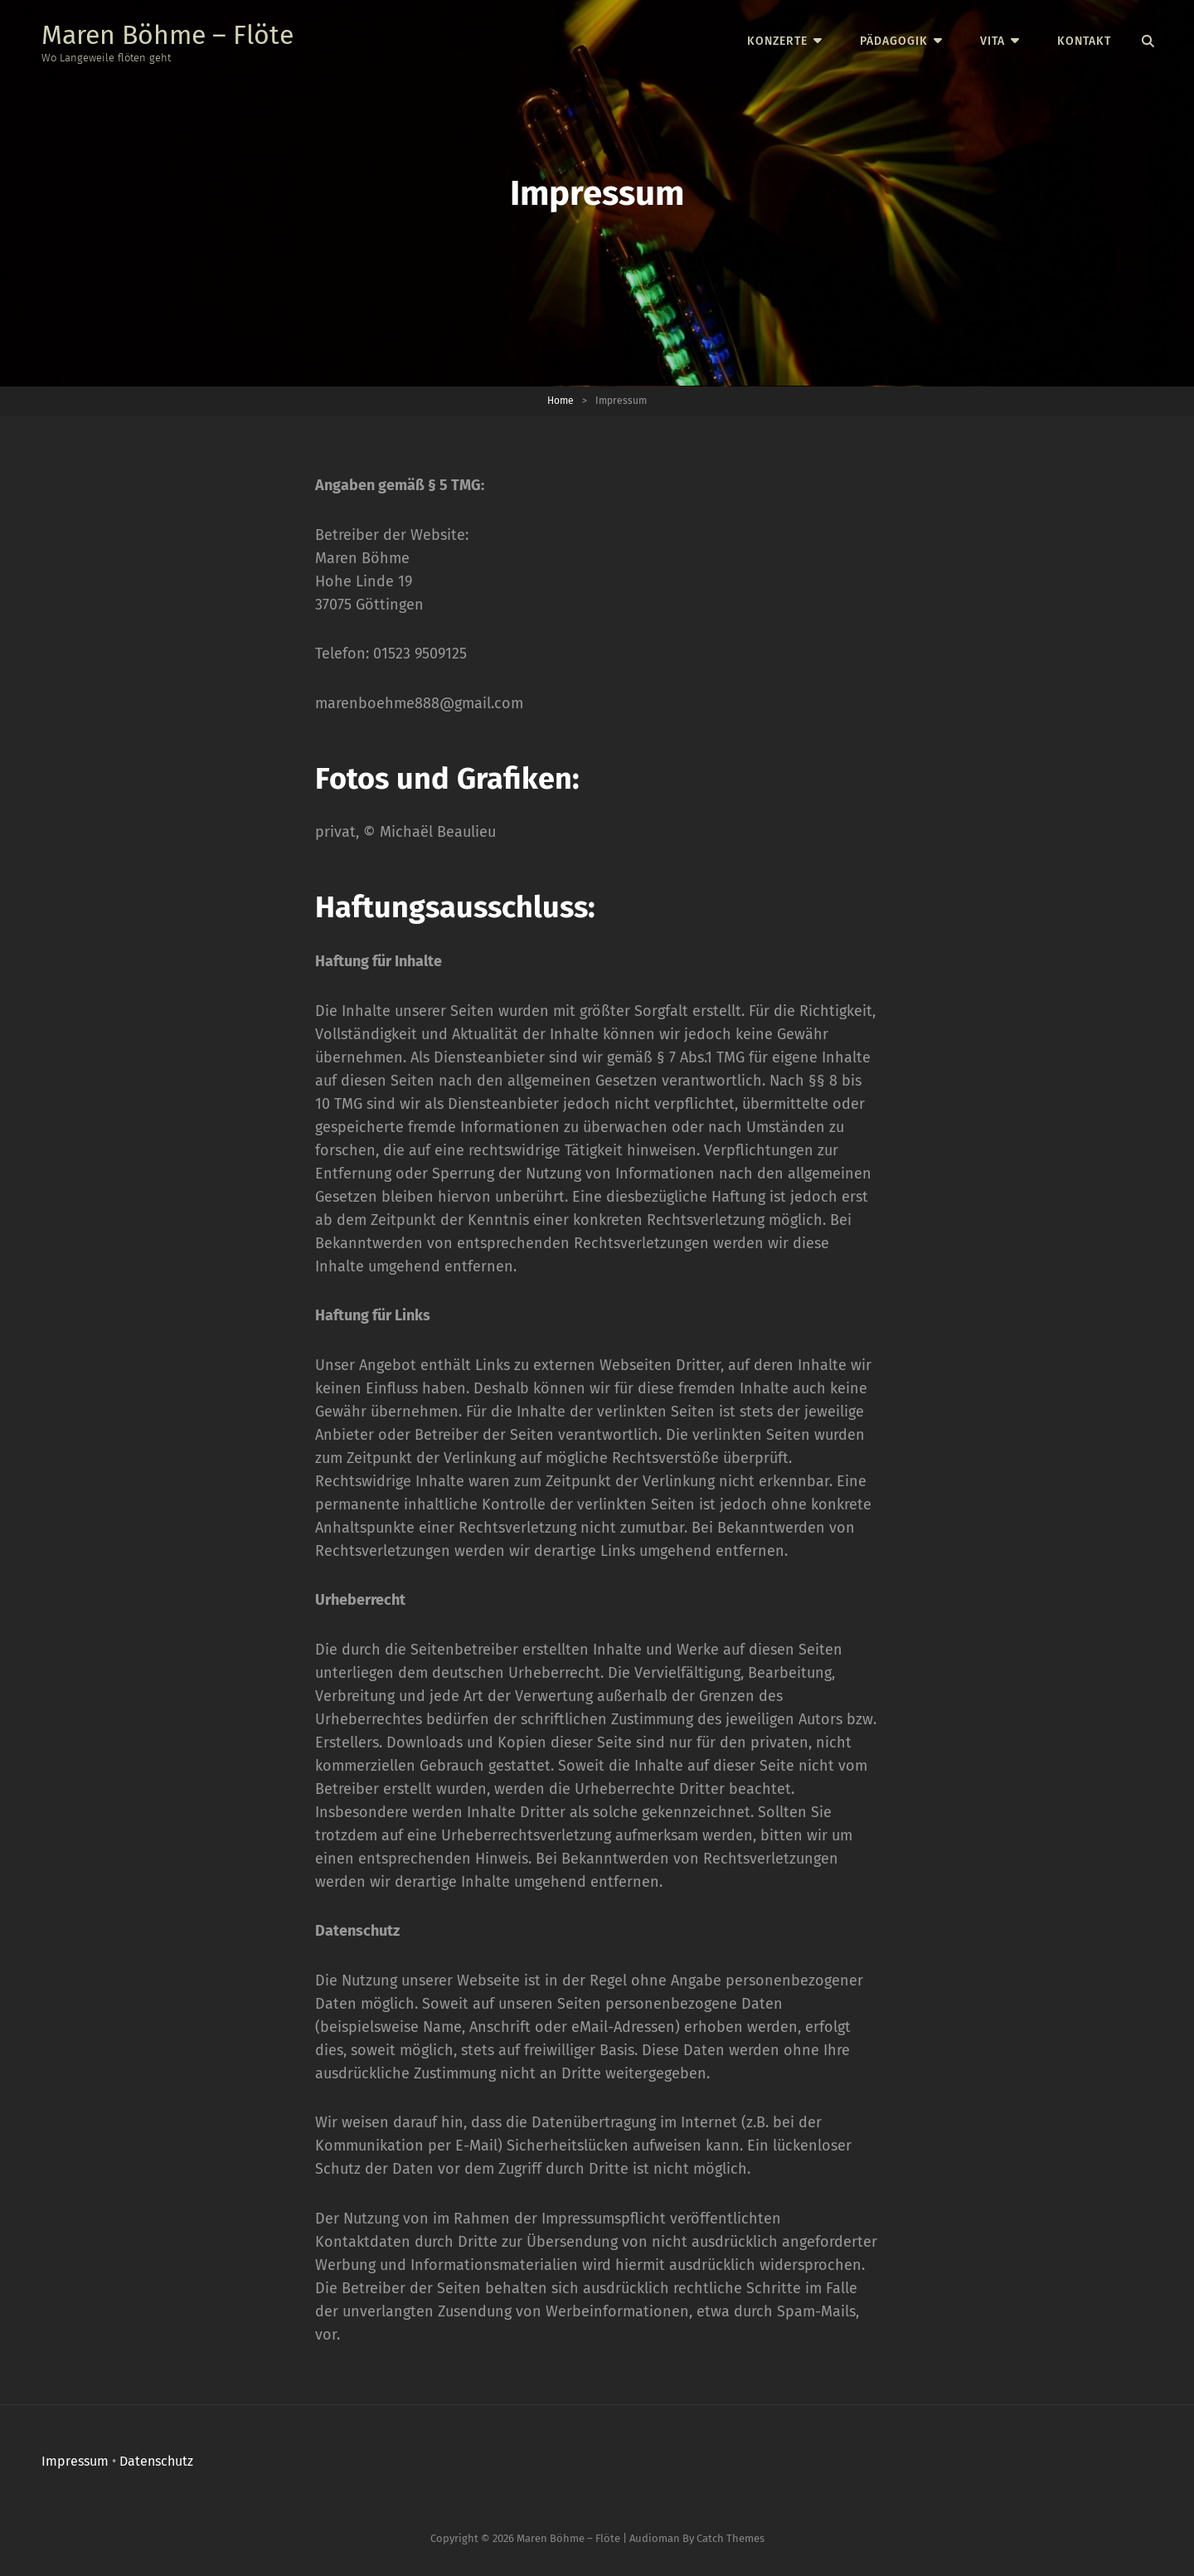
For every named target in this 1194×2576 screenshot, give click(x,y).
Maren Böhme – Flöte (167, 35)
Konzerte (777, 41)
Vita (992, 41)
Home (560, 400)
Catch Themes (730, 2538)
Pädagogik (894, 41)
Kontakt (1084, 41)
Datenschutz (156, 2461)
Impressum (75, 2461)
